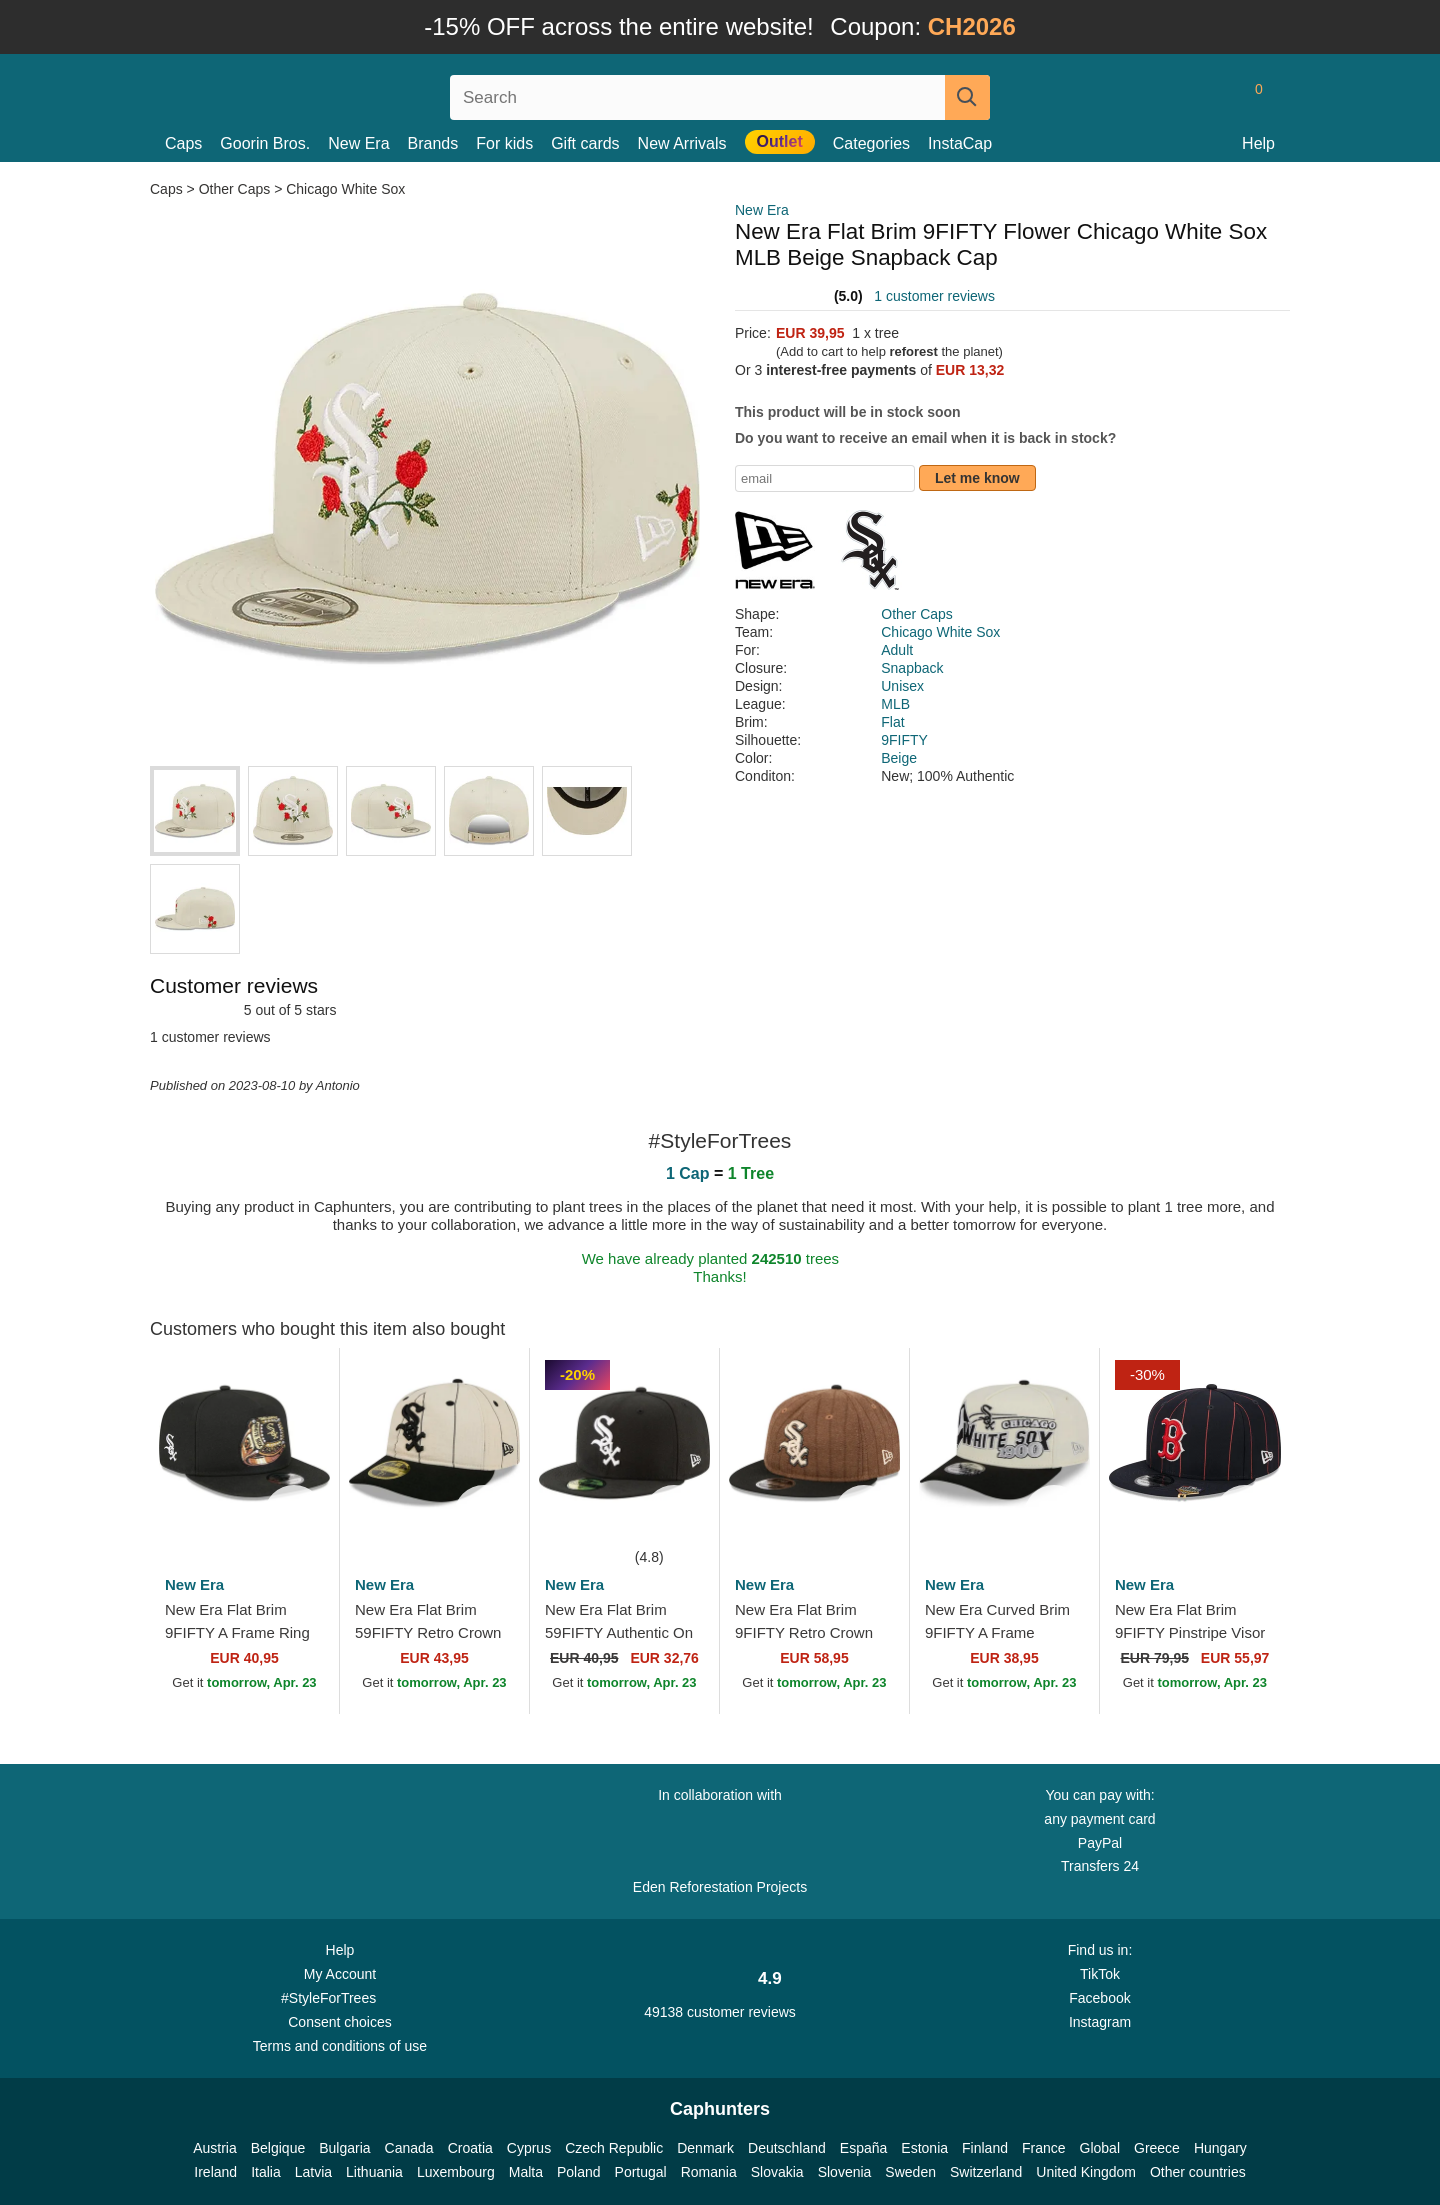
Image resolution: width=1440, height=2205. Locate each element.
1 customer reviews (934, 296)
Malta (526, 2172)
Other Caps (235, 189)
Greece (1157, 2148)
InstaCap (960, 143)
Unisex (902, 686)
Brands (433, 143)
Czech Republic (614, 2148)
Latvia (313, 2172)
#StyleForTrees (340, 1997)
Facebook (1099, 1998)
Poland (579, 2172)
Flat (892, 722)
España (863, 2148)
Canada (409, 2148)
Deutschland (787, 2148)
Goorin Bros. (265, 143)
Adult (897, 650)
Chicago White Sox (345, 189)
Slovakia (777, 2172)
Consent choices (340, 2022)
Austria (215, 2148)
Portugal (641, 2172)
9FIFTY (904, 740)
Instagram (1100, 2022)
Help (1258, 143)
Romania (709, 2172)
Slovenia (845, 2172)
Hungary (1220, 2148)
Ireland (215, 2172)
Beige (899, 758)
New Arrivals (682, 143)
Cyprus (529, 2148)
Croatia (470, 2148)
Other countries (1198, 2172)
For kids (504, 143)
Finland (985, 2148)
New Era (358, 143)
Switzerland (986, 2172)
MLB (895, 704)
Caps (183, 143)
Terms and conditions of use (340, 2046)
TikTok (1100, 1974)
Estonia (924, 2148)
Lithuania (374, 2172)
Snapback (912, 668)
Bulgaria (344, 2148)
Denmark (705, 2148)
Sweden (910, 2172)
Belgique (278, 2148)
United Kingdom (1086, 2172)
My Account (340, 1974)
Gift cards (585, 143)
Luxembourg (456, 2172)
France (1044, 2148)
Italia (266, 2172)
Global (1100, 2148)
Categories (871, 143)
